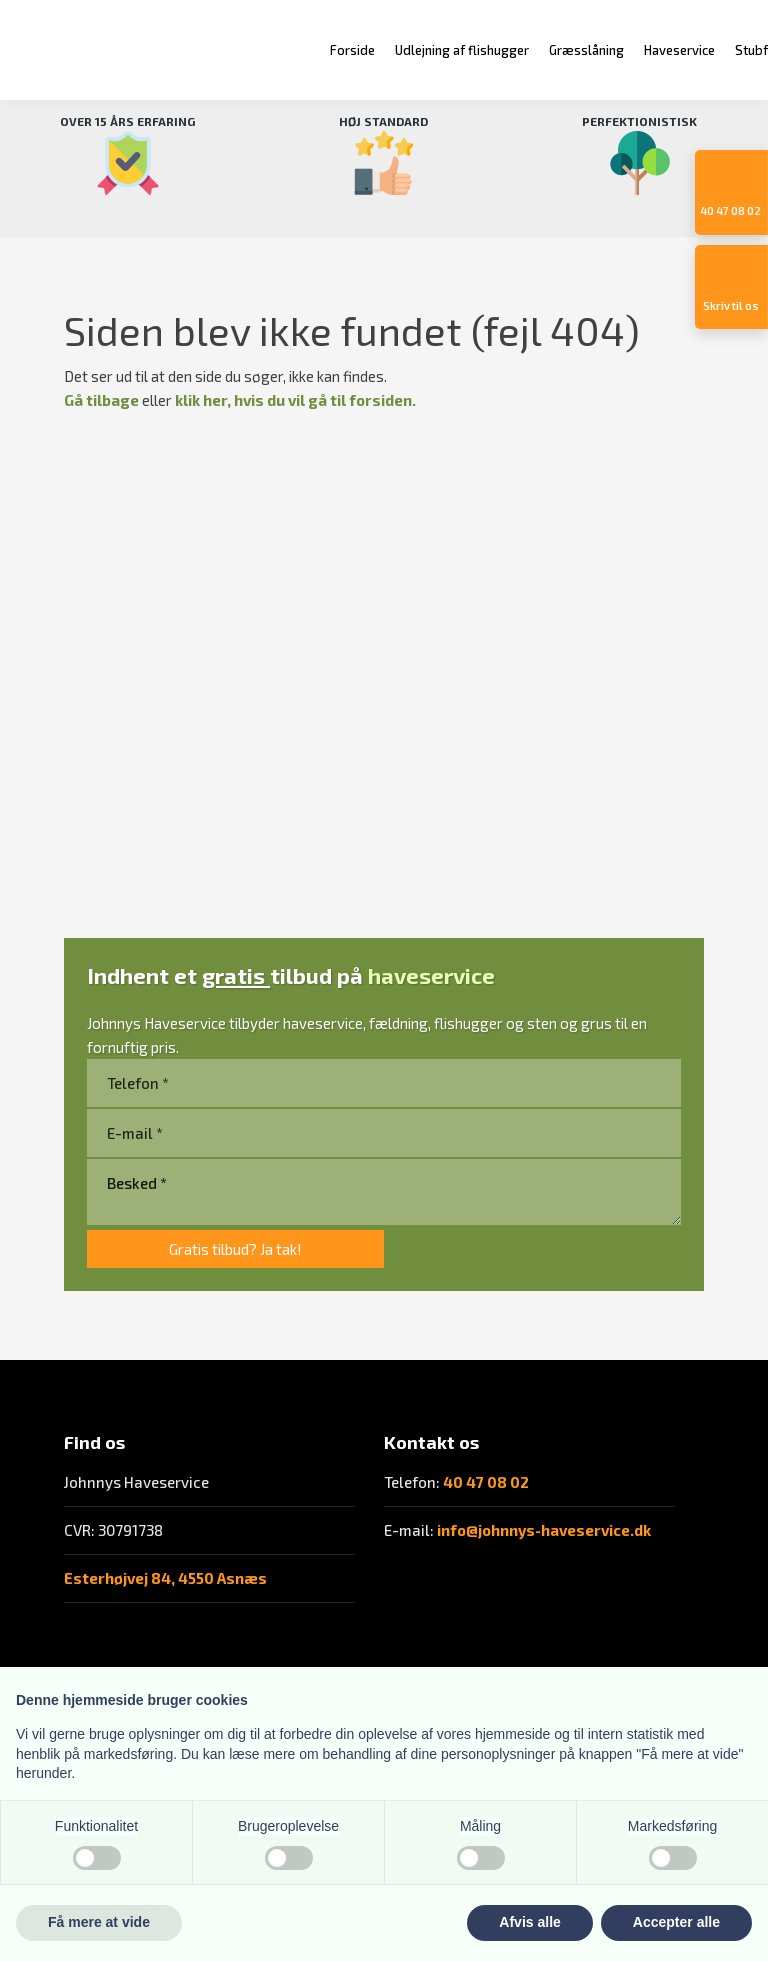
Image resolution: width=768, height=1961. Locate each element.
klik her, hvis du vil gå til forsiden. (295, 400)
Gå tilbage (101, 400)
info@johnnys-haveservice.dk (544, 1530)
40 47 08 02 (486, 1482)
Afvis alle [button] (529, 1922)
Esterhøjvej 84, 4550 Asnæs (165, 1578)
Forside (352, 50)
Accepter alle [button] (676, 1922)
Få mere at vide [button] (99, 1922)
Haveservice (679, 50)
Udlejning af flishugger (462, 50)
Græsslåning (586, 50)
